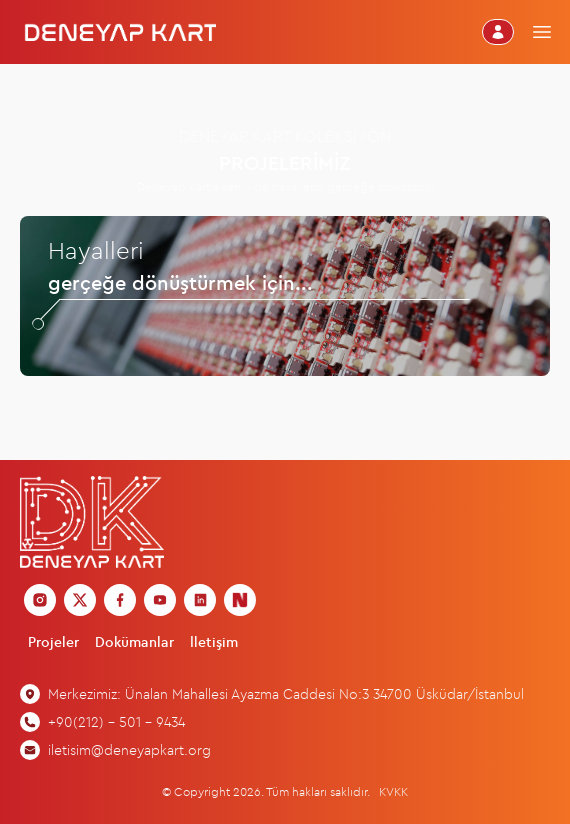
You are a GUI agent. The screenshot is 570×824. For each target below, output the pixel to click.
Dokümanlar (134, 642)
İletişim (214, 642)
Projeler (53, 642)
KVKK (393, 791)
